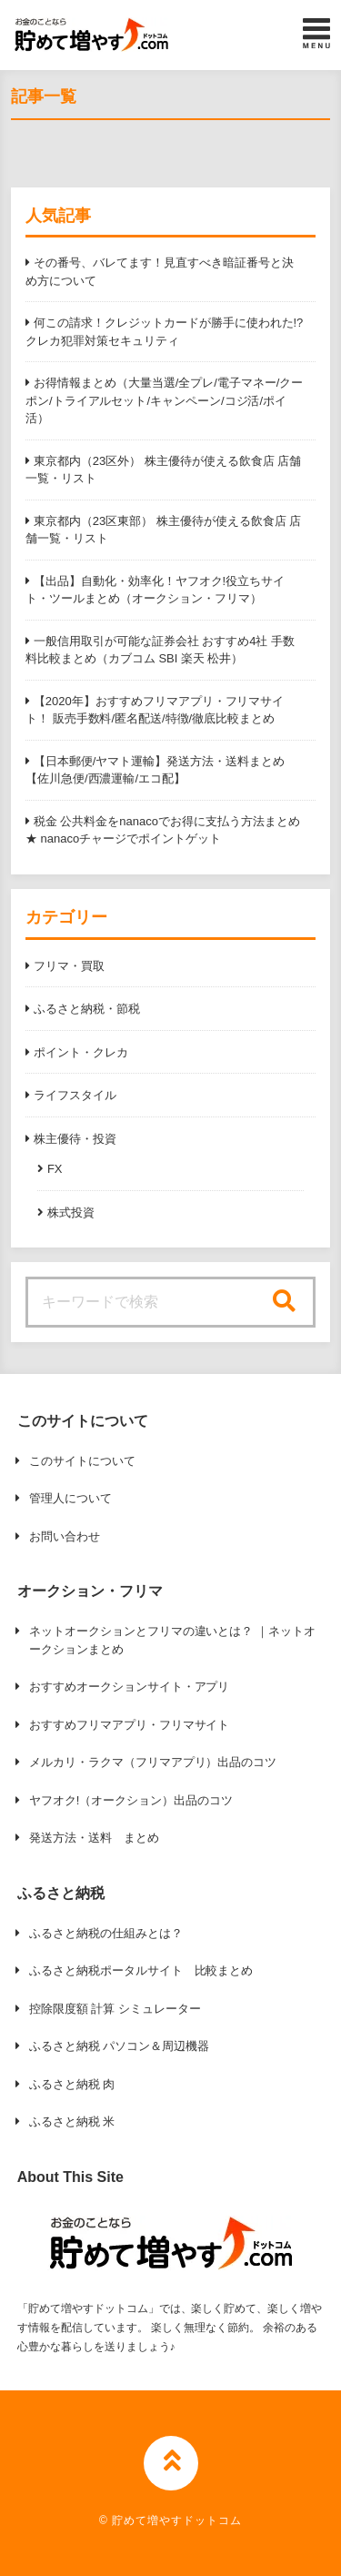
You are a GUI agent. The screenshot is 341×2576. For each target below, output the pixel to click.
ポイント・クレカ (81, 1052)
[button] (91, 34)
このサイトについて (82, 1461)
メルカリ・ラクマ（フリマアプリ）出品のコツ (153, 1762)
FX (55, 1169)
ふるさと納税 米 (72, 2121)
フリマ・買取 (69, 966)
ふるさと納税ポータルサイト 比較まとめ (141, 1970)
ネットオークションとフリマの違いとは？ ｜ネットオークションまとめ (172, 1640)
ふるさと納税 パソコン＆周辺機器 (119, 2046)
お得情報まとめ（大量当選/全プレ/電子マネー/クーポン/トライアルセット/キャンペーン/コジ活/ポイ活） (164, 400)
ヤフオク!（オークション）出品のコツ (131, 1800)
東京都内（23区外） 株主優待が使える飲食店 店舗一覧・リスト (163, 470)
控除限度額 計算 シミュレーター (115, 2008)
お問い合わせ (64, 1536)
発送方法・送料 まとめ (94, 1837)
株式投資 (71, 1212)
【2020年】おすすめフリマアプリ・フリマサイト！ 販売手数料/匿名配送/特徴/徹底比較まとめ (154, 710)
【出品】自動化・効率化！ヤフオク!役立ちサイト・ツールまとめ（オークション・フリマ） (155, 590)
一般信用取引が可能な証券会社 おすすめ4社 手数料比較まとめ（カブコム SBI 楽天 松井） (160, 650)
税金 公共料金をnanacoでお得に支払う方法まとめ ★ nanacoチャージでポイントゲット (162, 830)
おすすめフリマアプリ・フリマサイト (129, 1725)
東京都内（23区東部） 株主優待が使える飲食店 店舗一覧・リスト (163, 530)
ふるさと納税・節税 (87, 1008)
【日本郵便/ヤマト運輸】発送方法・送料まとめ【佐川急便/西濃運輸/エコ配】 (155, 770)
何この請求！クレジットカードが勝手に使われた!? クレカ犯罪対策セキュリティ (164, 332)
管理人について (70, 1498)
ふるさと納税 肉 (72, 2084)
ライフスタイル (75, 1095)
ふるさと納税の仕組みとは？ (106, 1933)
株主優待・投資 (75, 1139)
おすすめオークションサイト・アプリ (129, 1686)
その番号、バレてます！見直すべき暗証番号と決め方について (159, 272)
